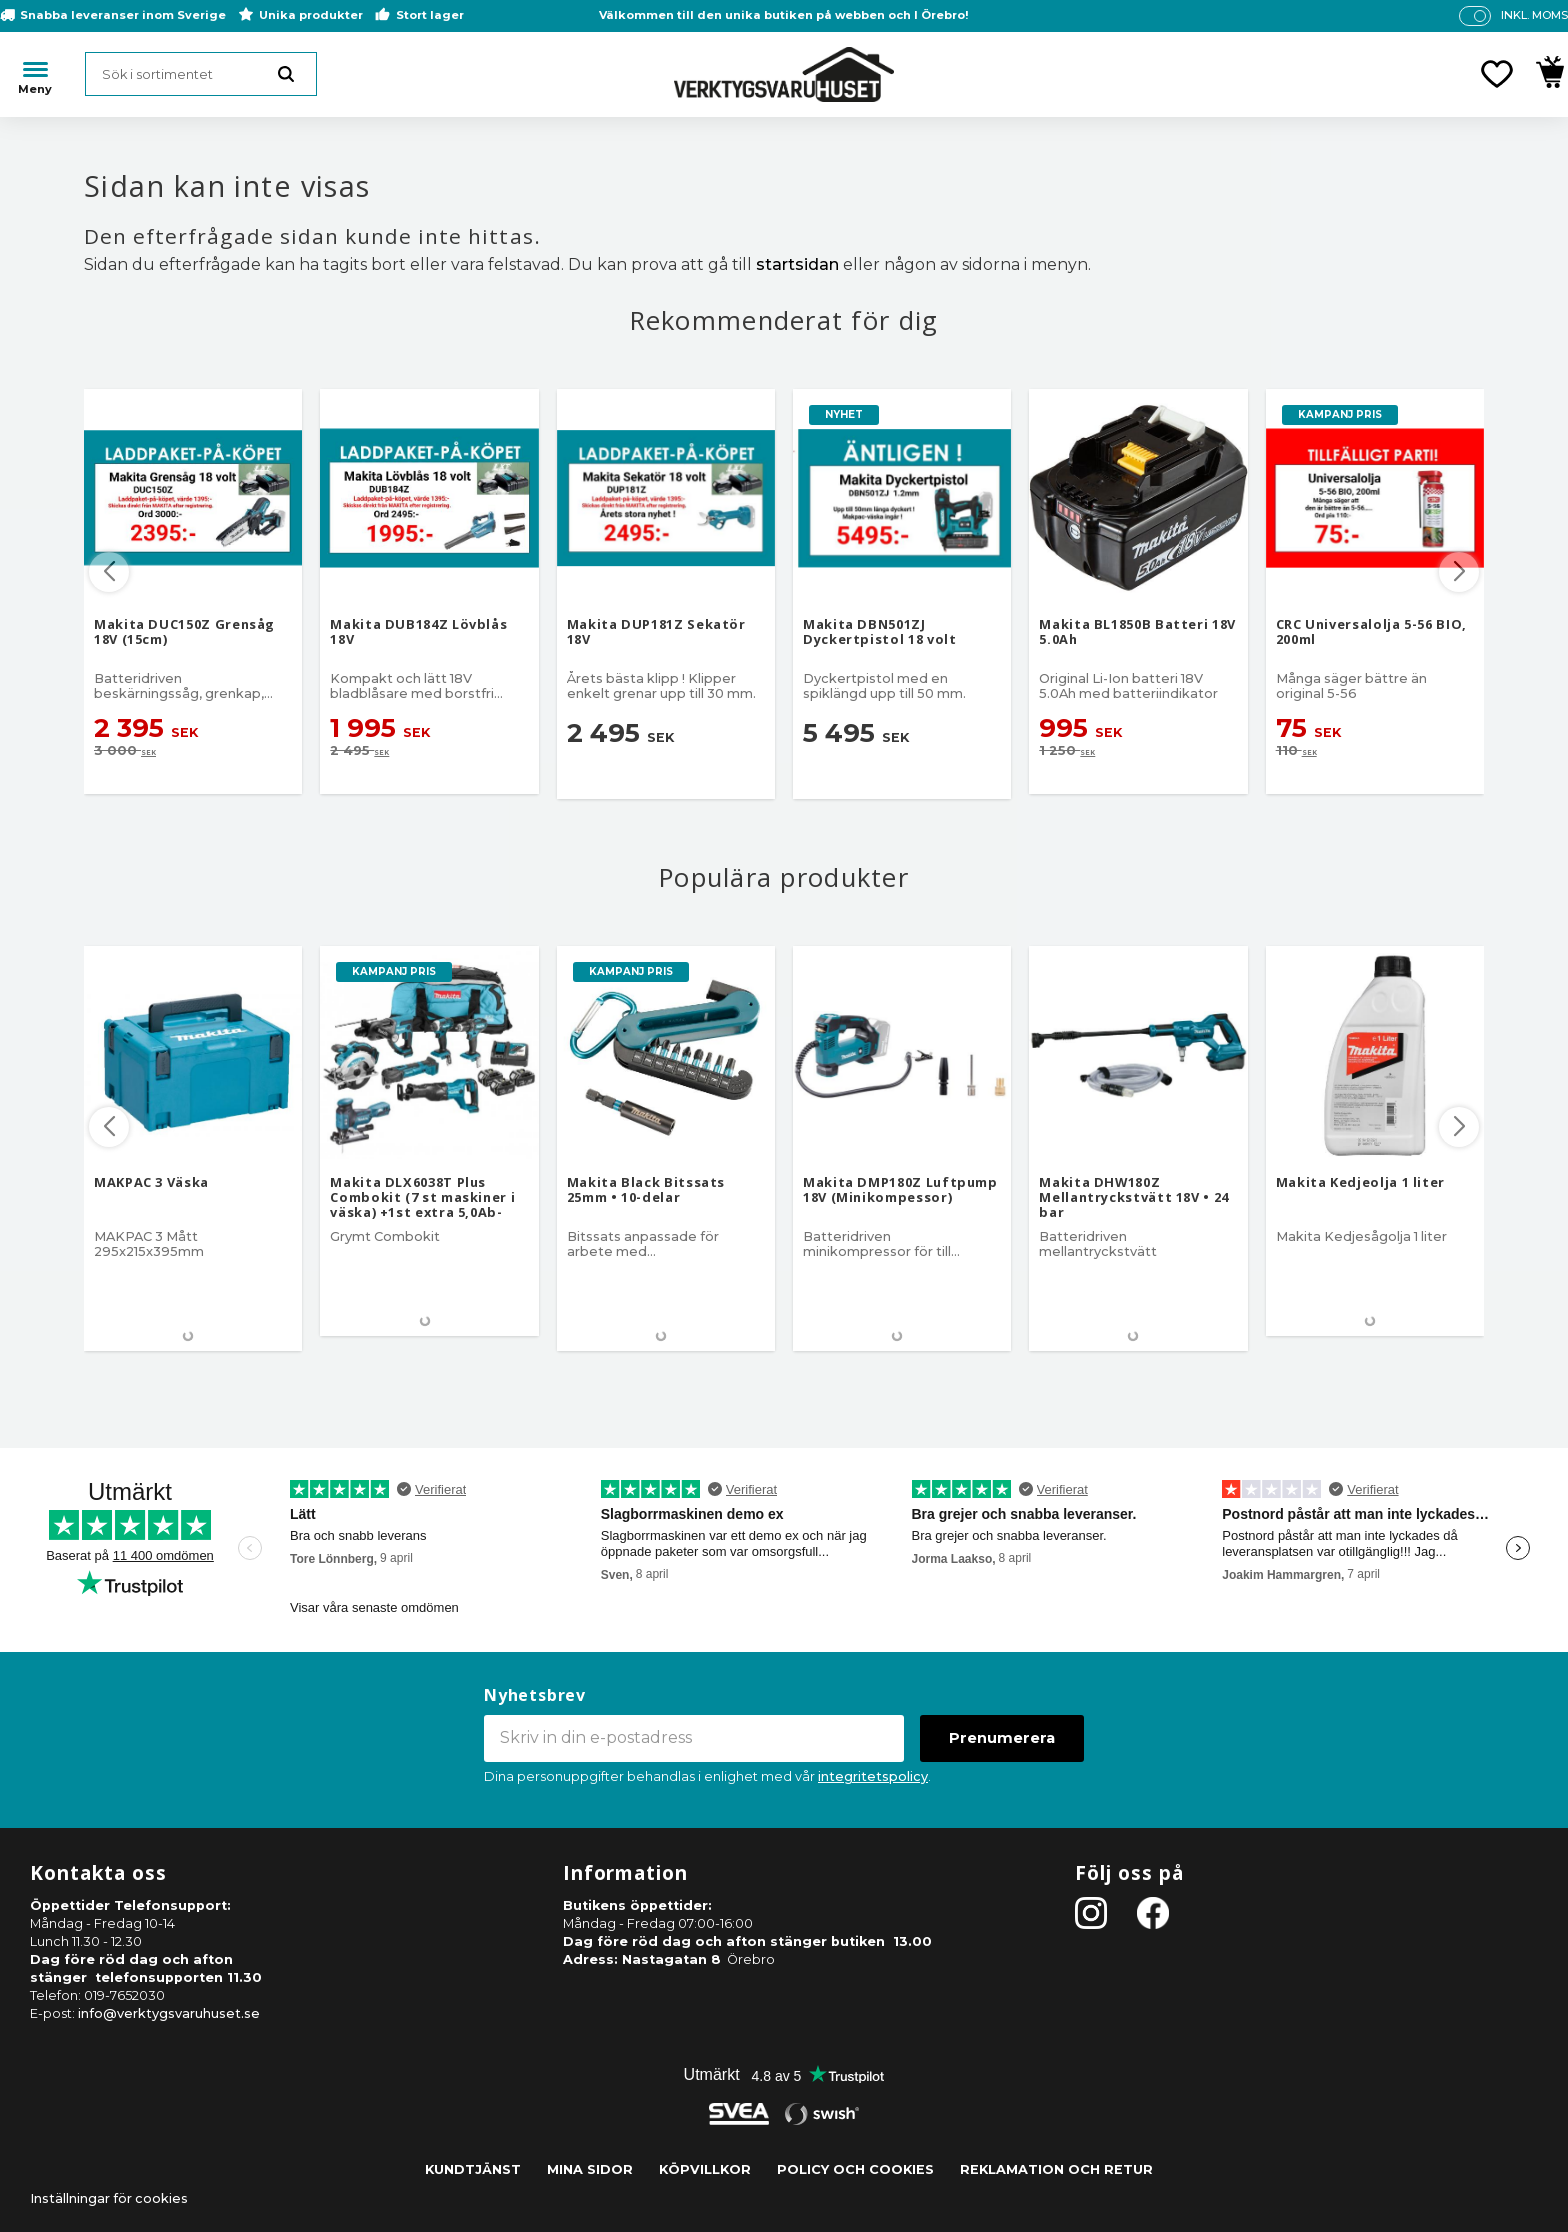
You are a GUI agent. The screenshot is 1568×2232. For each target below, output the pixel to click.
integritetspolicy (873, 1776)
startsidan (797, 264)
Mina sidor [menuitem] (590, 2169)
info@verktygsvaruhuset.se (169, 2013)
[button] (1497, 74)
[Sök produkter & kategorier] (201, 74)
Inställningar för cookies (109, 2198)
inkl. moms (1534, 15)
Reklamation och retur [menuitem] (1056, 2169)
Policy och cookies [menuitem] (855, 2169)
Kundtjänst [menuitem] (473, 2169)
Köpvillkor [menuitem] (705, 2169)
